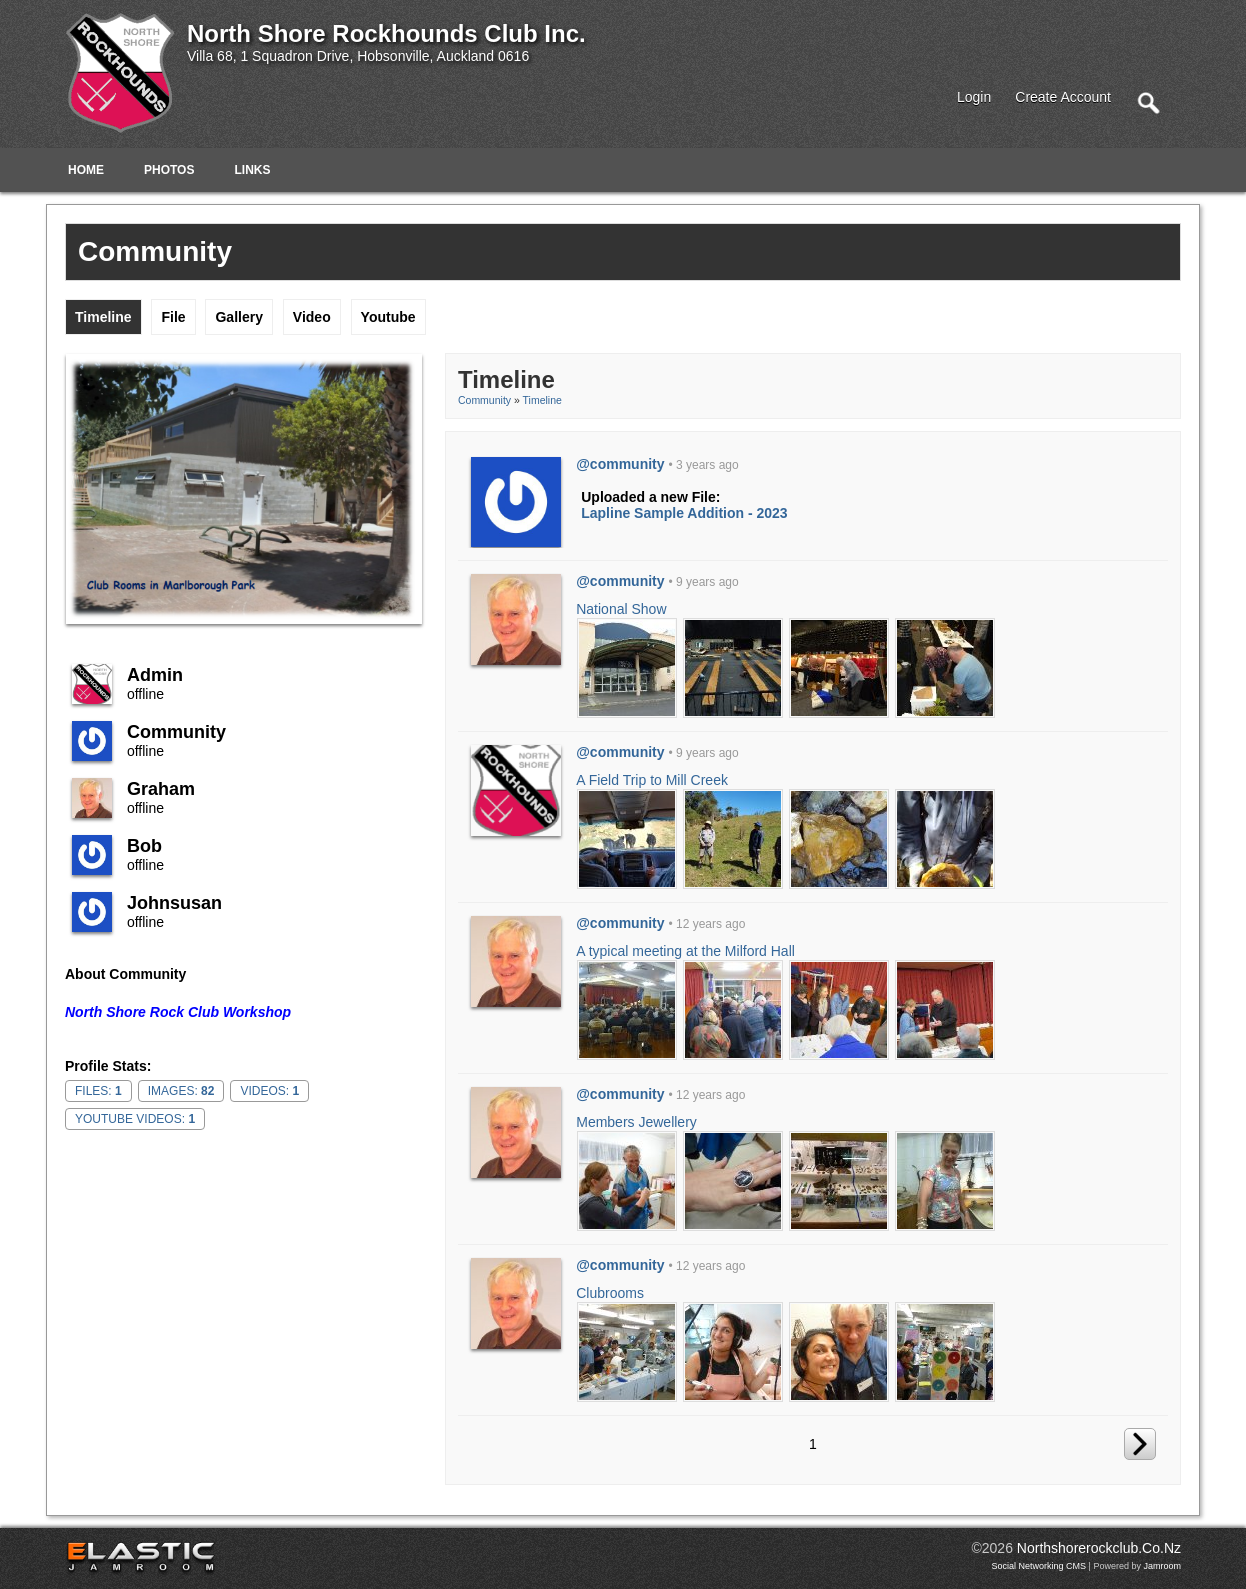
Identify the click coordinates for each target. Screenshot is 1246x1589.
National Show (621, 609)
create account (1063, 97)
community (176, 732)
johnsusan (174, 903)
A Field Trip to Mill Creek (652, 780)
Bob (144, 846)
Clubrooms (610, 1293)
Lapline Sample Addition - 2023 (684, 513)
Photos (169, 170)
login (974, 97)
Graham (161, 789)
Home (86, 170)
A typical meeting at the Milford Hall (685, 951)
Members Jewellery (636, 1122)
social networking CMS (1039, 1566)
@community (620, 464)
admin (155, 675)
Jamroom (1162, 1566)
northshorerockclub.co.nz (1099, 1548)
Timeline (542, 400)
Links (252, 170)
